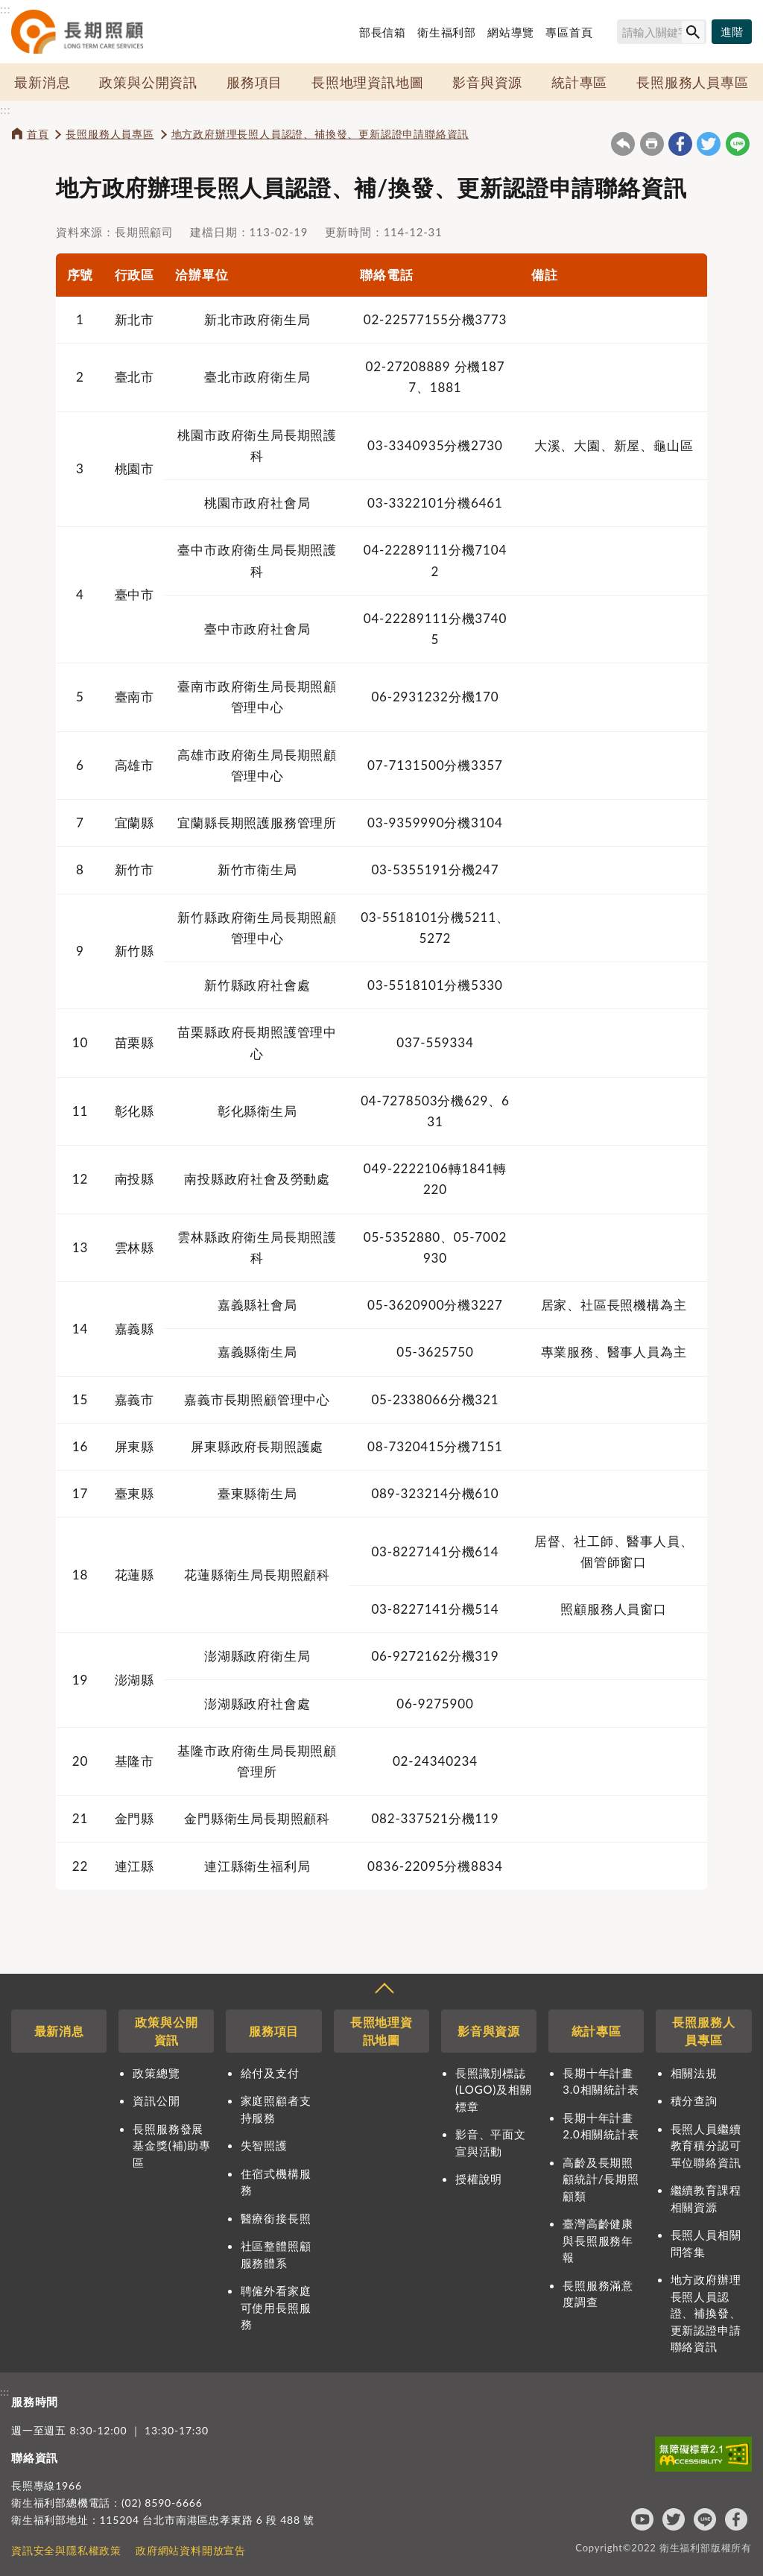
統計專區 (579, 82)
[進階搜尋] (732, 32)
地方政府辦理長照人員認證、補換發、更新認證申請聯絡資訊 (320, 133)
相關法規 (694, 2073)
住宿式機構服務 (276, 2182)
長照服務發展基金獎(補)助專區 (171, 2145)
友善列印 (652, 144)
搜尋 (610, 34)
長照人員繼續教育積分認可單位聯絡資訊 (706, 2145)
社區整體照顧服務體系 (276, 2254)
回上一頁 (623, 144)
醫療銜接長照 (276, 2218)
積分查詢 (694, 2100)
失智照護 (264, 2145)
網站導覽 (510, 32)
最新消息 (42, 82)
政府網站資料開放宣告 (191, 2550)
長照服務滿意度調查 (598, 2294)
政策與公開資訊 (148, 82)
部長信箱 (382, 32)
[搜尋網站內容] (661, 31)
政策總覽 (156, 2073)
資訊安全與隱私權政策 (66, 2550)
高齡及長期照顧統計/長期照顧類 (601, 2179)
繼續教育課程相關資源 (706, 2198)
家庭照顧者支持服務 (276, 2109)
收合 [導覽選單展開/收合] (384, 1990)
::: (5, 8)
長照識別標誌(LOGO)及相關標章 (493, 2089)
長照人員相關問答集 (706, 2243)
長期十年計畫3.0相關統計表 (601, 2081)
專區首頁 (568, 32)
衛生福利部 (446, 32)
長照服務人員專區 (692, 82)
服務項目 (254, 82)
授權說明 (478, 2178)
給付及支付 (270, 2073)
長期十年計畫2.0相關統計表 (601, 2126)
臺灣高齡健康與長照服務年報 (598, 2240)
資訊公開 (156, 2100)
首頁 (38, 133)
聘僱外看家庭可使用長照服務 (276, 2307)
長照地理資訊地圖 (367, 82)
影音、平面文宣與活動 (490, 2142)
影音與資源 (487, 82)
